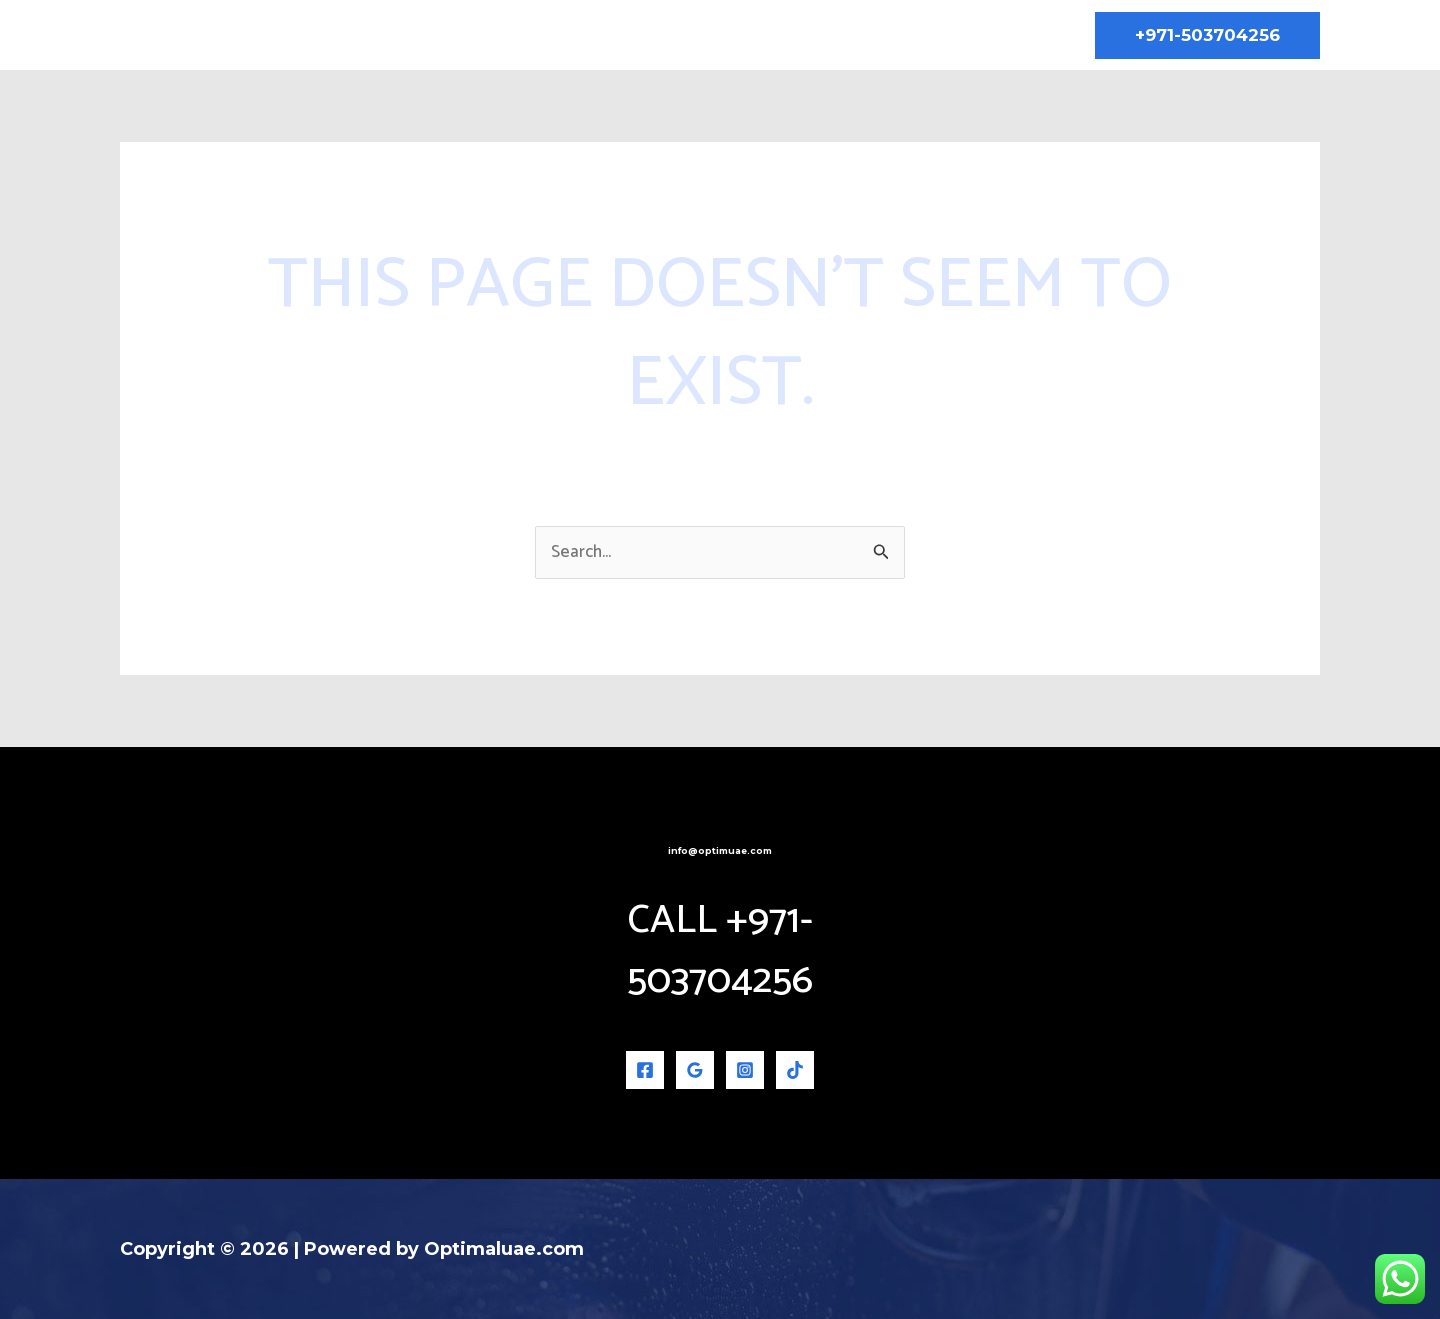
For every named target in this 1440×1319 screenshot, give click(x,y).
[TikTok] (795, 1070)
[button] (1207, 35)
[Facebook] (645, 1070)
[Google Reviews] (695, 1070)
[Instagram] (745, 1070)
